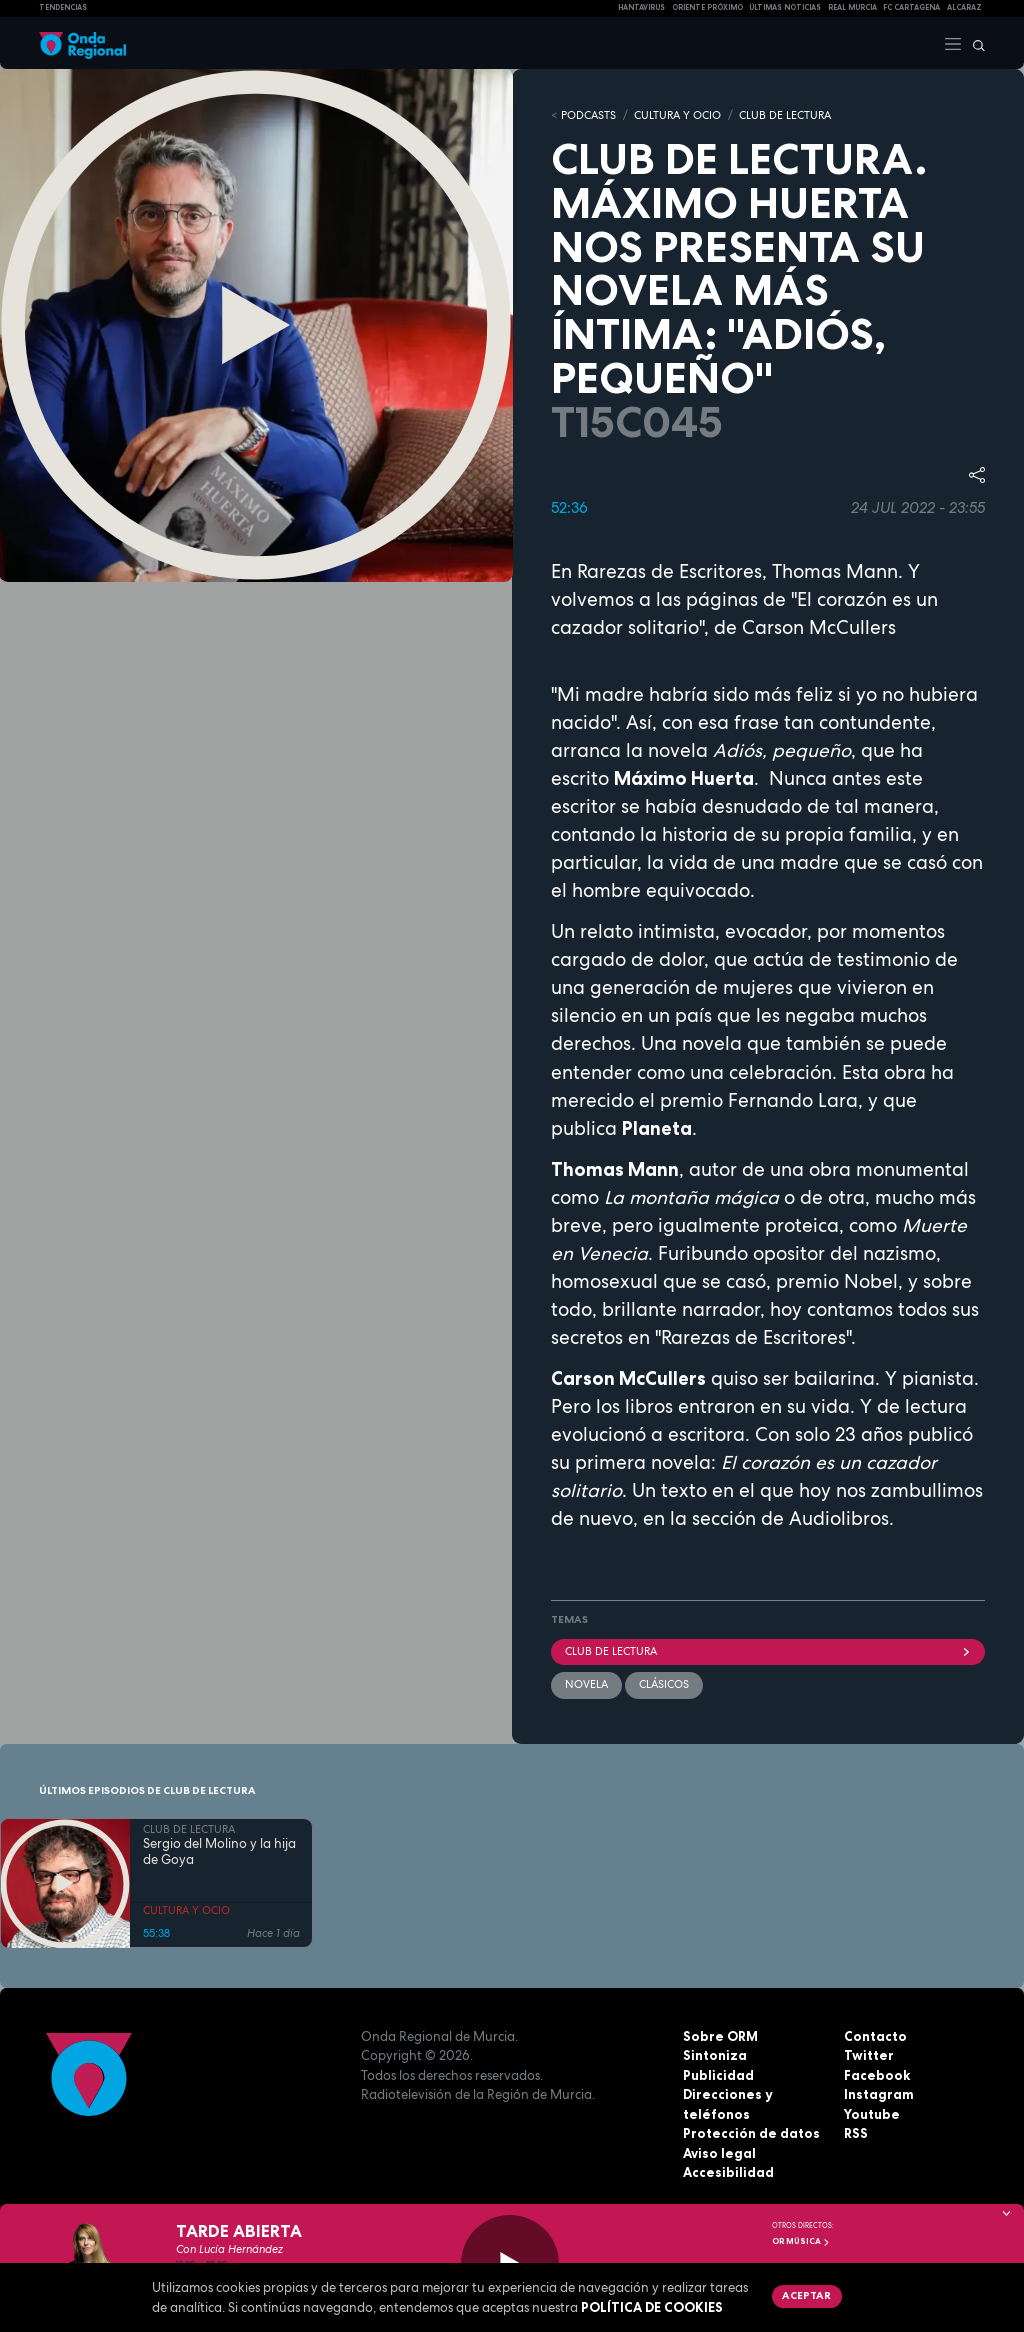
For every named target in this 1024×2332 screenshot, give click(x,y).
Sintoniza (715, 2055)
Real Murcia (852, 7)
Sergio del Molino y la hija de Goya (219, 1853)
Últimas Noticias (785, 7)
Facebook (877, 2075)
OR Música (801, 2241)
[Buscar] (974, 43)
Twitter (869, 2055)
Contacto (875, 2036)
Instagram (879, 2094)
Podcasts (588, 115)
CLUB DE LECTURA (785, 115)
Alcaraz (964, 7)
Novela (586, 1684)
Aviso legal (719, 2153)
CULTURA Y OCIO (677, 115)
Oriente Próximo (707, 7)
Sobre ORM (720, 2036)
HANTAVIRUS (641, 7)
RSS (856, 2133)
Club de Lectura (768, 1651)
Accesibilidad (728, 2172)
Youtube (872, 2114)
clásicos (664, 1684)
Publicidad (718, 2075)
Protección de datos (751, 2133)
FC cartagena (911, 7)
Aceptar (806, 2295)
